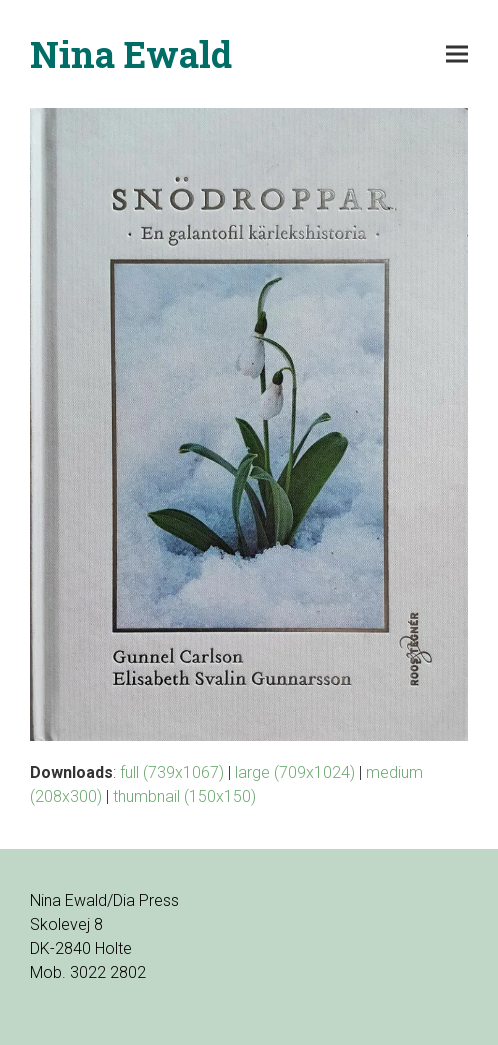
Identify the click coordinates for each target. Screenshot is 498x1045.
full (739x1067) (172, 772)
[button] (457, 54)
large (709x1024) (295, 772)
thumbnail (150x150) (184, 796)
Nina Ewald (131, 54)
